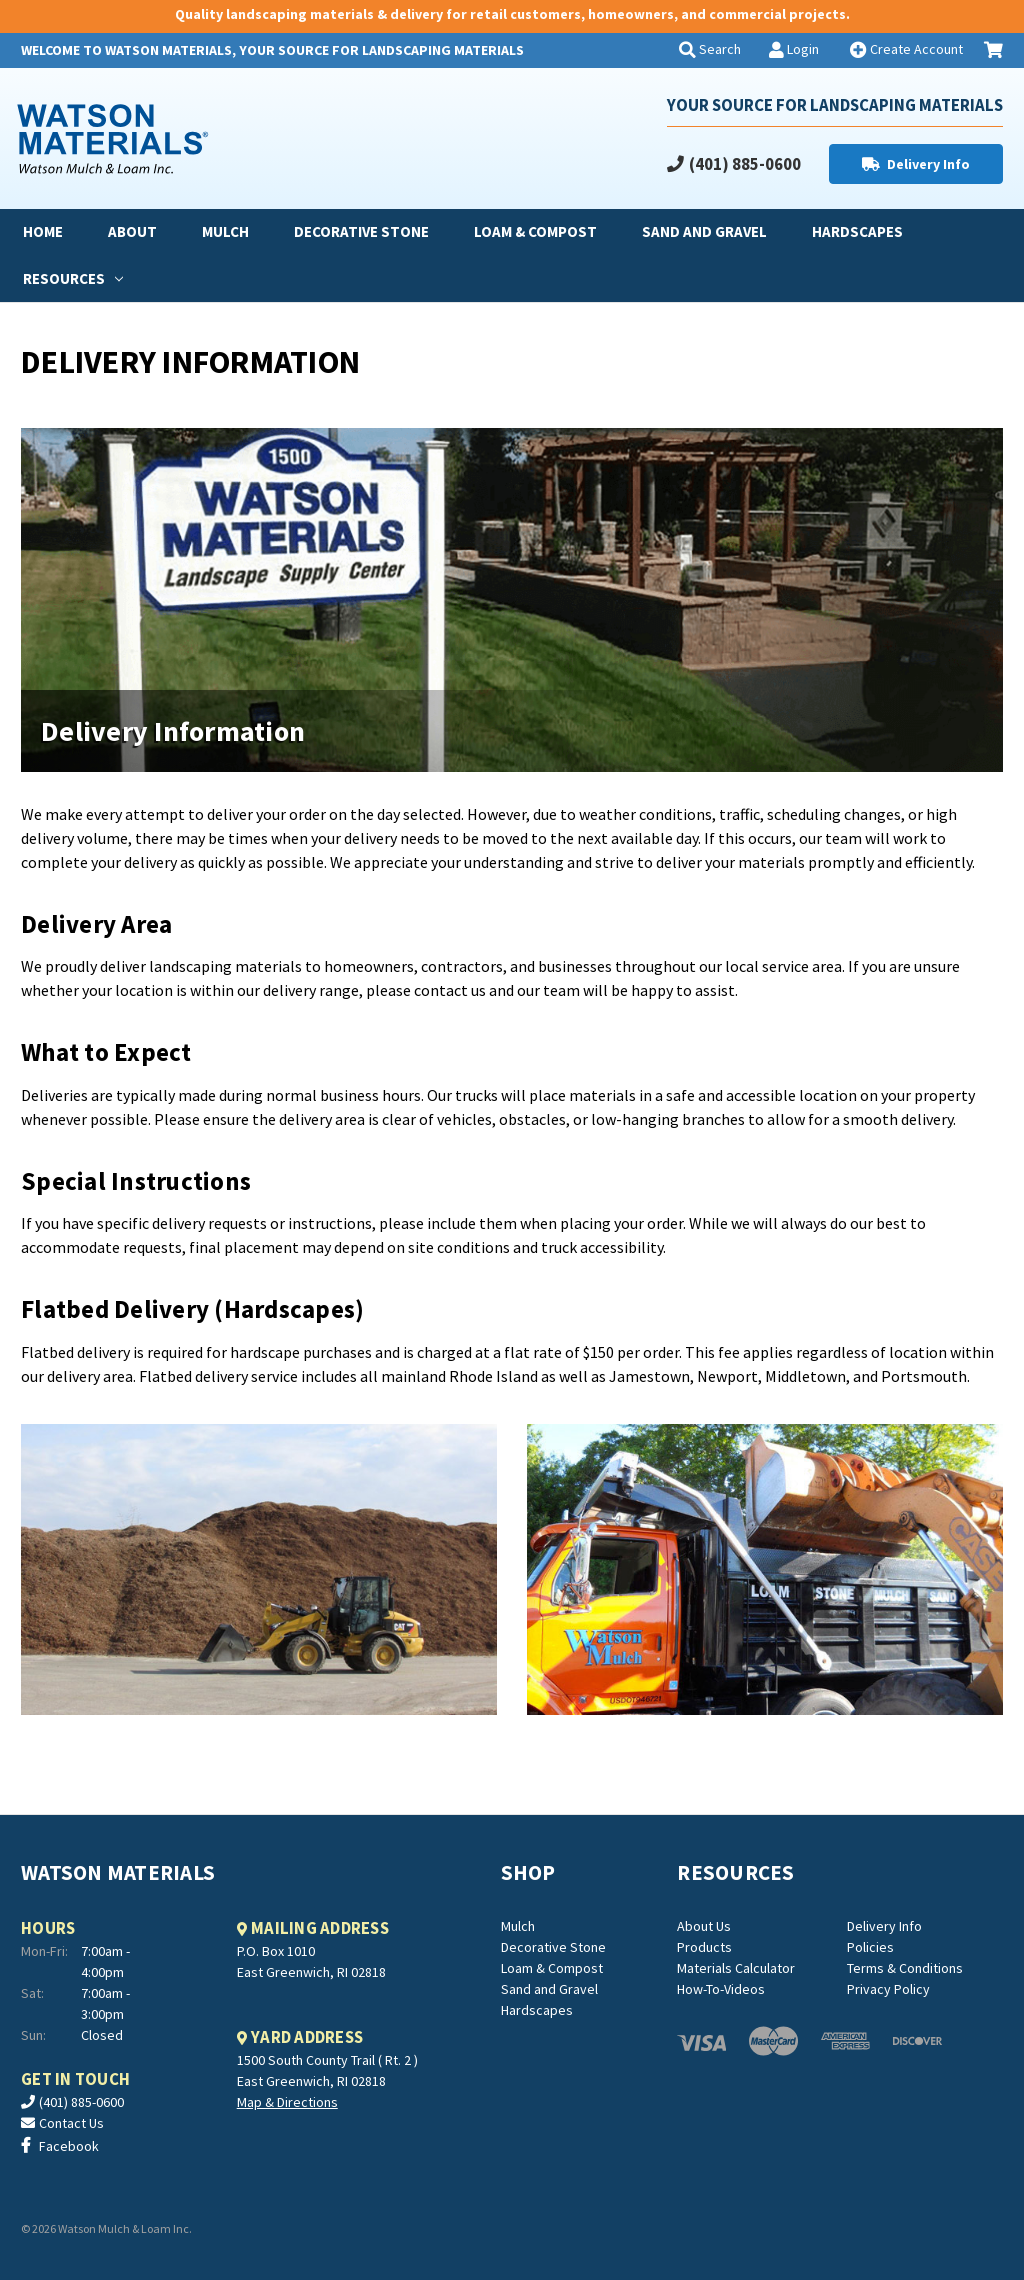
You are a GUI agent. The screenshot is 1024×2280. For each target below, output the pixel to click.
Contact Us (71, 2123)
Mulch (225, 231)
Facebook (69, 2146)
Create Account (915, 49)
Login (801, 49)
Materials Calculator (736, 1968)
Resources (73, 278)
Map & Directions (287, 2102)
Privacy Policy (888, 1989)
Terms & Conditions (905, 1968)
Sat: (32, 1993)
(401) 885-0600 (745, 164)
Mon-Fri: (44, 1951)
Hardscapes (857, 231)
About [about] (132, 231)
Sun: (33, 2035)
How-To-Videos (721, 1989)
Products (704, 1947)
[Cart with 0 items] (993, 50)
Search (718, 49)
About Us (704, 1926)
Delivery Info (928, 164)
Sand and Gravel (704, 231)
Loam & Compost (535, 231)
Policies (870, 1947)
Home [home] (43, 231)
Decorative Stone (361, 231)
